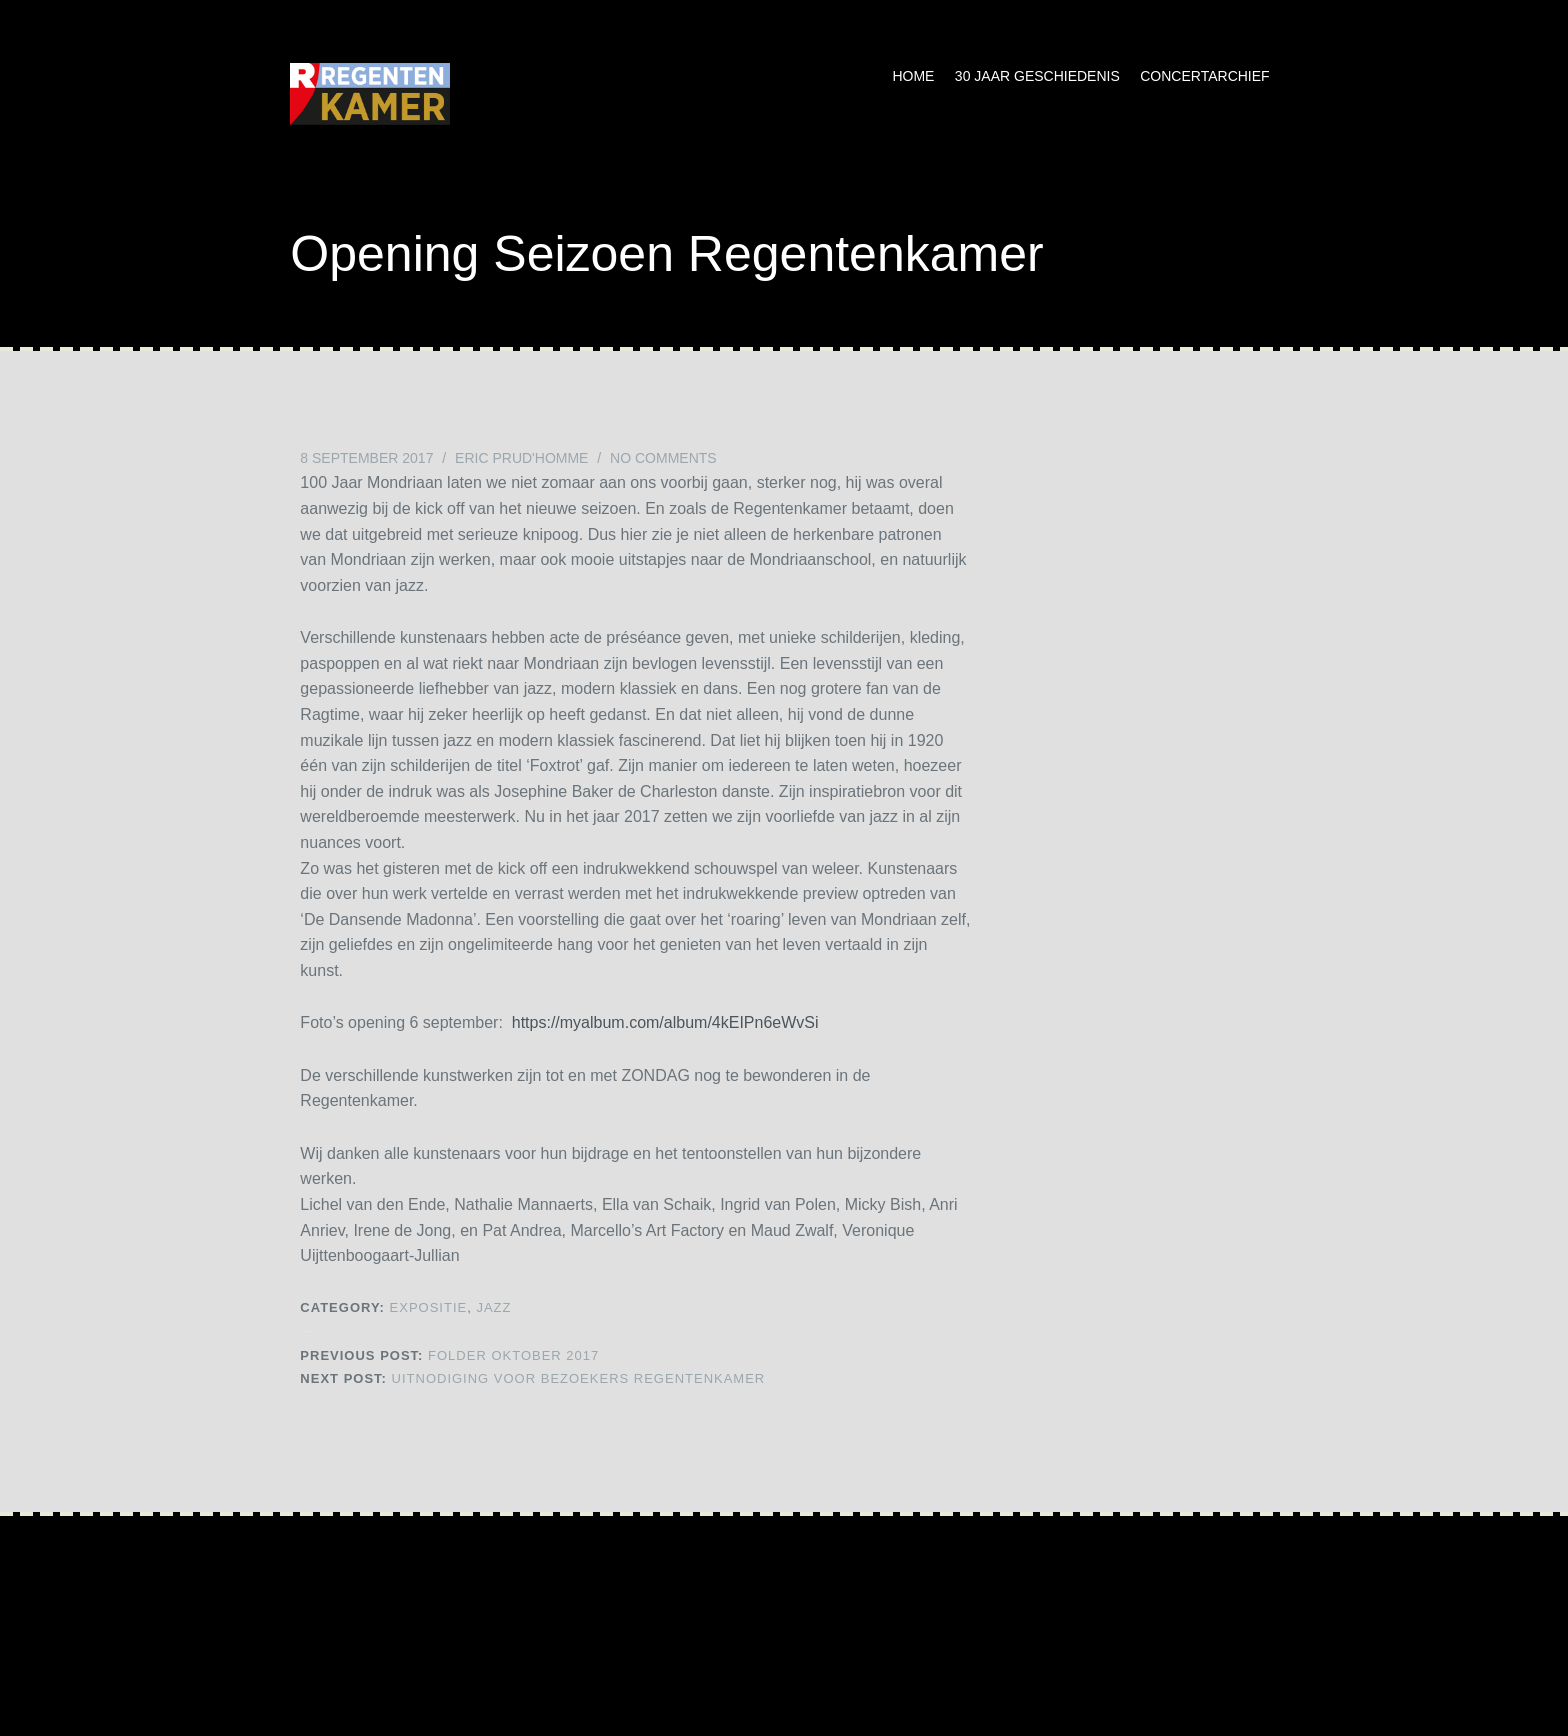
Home (913, 76)
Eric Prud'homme (521, 458)
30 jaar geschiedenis (1037, 76)
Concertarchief (1204, 76)
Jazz (493, 1307)
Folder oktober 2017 (449, 1355)
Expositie (429, 1307)
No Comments (663, 458)
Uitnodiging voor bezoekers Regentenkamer (532, 1378)
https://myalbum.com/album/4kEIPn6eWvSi (665, 1022)
